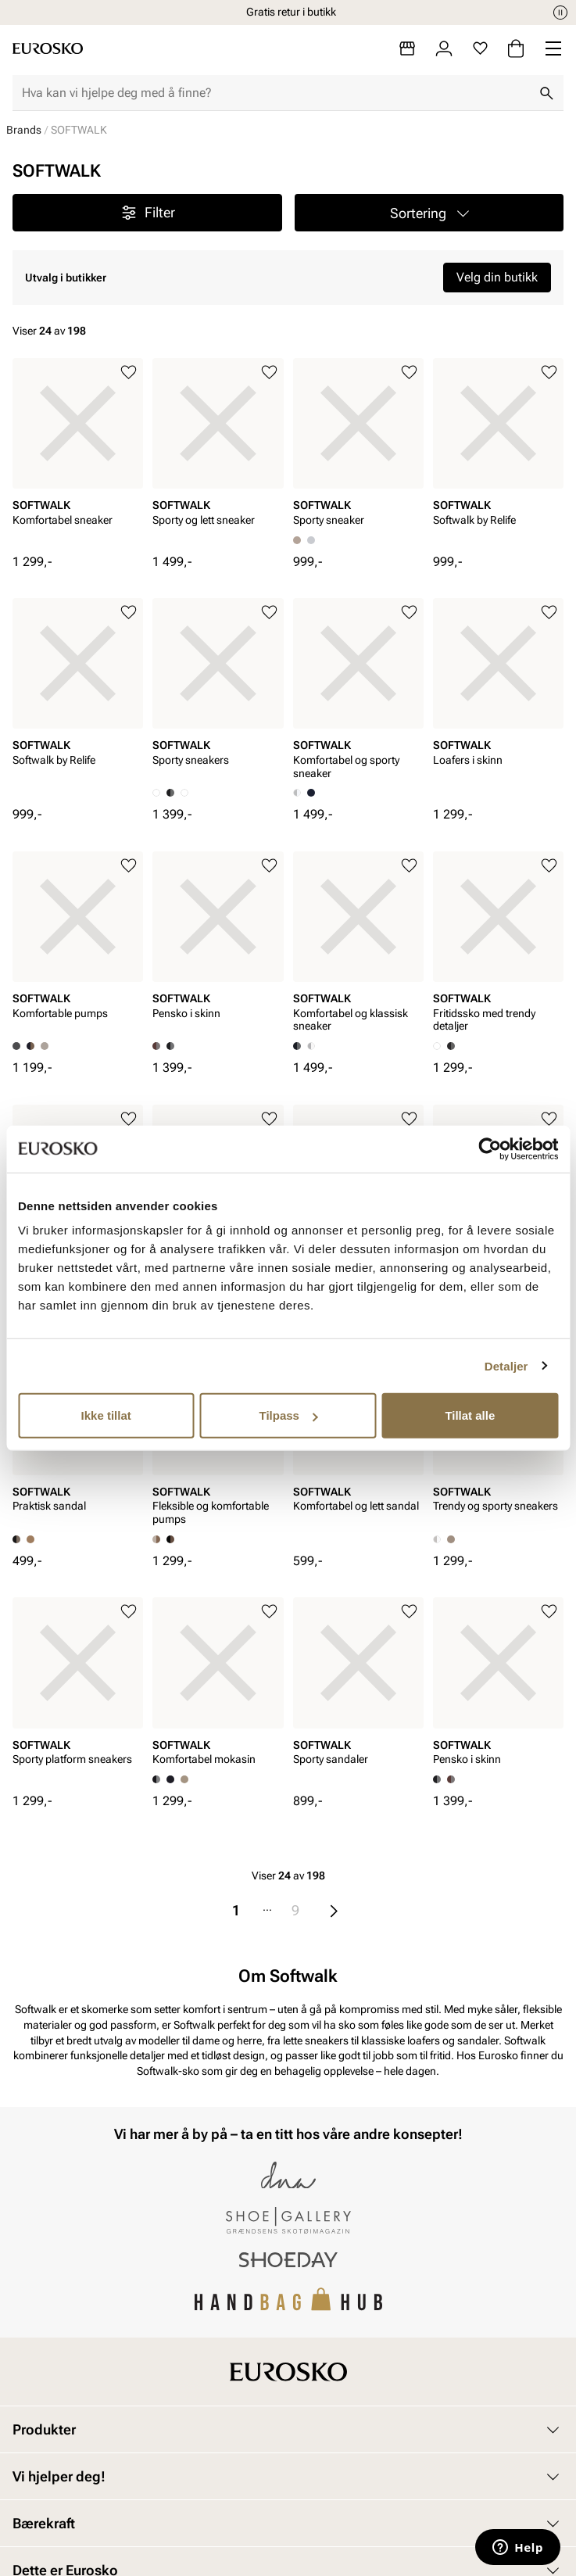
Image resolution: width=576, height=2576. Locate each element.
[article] (78, 456)
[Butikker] (407, 48)
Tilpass (288, 1415)
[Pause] (560, 12)
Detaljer (506, 1365)
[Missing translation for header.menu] (553, 48)
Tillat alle (470, 1415)
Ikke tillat (106, 1415)
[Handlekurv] (516, 48)
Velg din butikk (497, 277)
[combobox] (275, 93)
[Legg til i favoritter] (128, 372)
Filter (147, 212)
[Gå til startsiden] (48, 48)
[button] (429, 212)
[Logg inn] (444, 48)
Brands (23, 130)
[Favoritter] (480, 48)
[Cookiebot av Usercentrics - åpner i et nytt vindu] (489, 1148)
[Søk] (546, 93)
